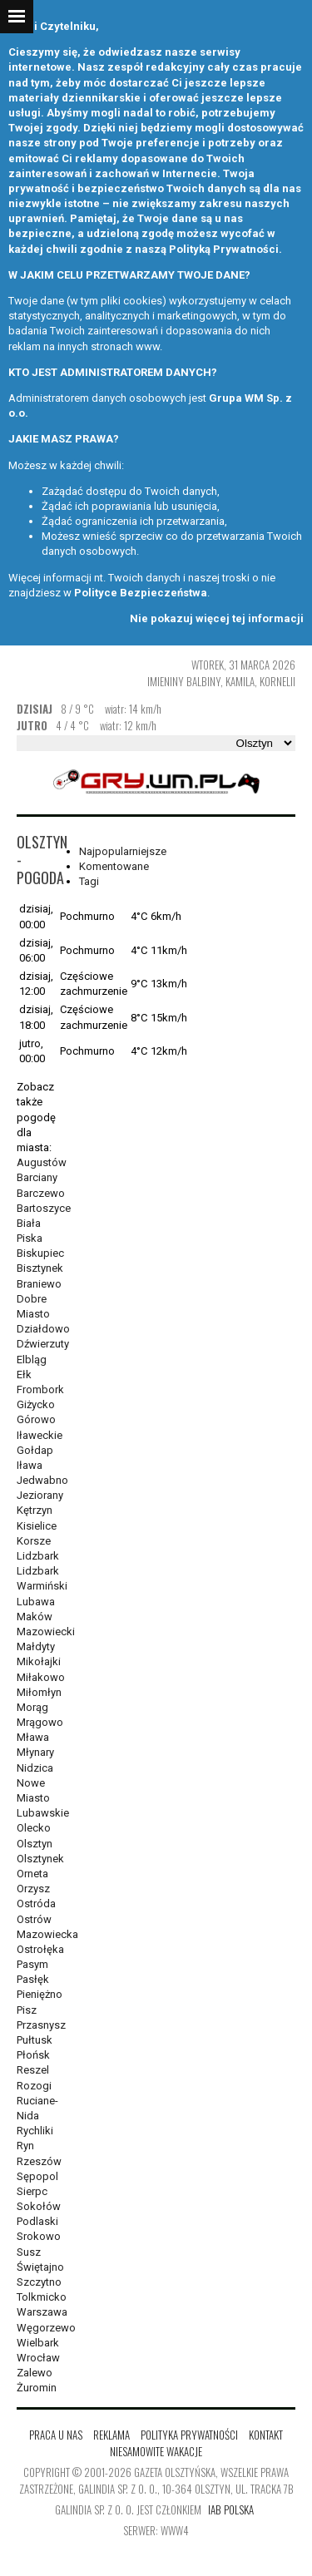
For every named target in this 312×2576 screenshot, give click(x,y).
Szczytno (39, 2282)
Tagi (89, 881)
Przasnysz (41, 2025)
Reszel (33, 2070)
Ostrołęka (40, 1949)
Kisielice (37, 1526)
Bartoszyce (44, 1208)
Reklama (111, 2434)
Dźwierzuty (43, 1343)
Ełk (24, 1374)
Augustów (42, 1162)
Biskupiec (40, 1253)
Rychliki (35, 2130)
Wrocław (38, 2357)
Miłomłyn (39, 1692)
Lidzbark (38, 1556)
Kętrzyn (34, 1510)
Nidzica (35, 1768)
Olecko (34, 1828)
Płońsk (33, 2055)
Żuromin (37, 2387)
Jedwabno (42, 1480)
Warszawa (42, 2312)
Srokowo (39, 2236)
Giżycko (36, 1404)
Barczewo (41, 1193)
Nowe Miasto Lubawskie (43, 1798)
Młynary (35, 1752)
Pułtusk (34, 2040)
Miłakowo (41, 1677)
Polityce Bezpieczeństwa (140, 592)
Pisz (27, 2010)
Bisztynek (40, 1268)
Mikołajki (39, 1661)
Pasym (32, 1964)
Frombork (40, 1389)
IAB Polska (231, 2509)
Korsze (34, 1541)
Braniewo (39, 1284)
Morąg (32, 1707)
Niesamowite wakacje (156, 2451)
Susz (29, 2252)
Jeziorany (40, 1495)
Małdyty (36, 1646)
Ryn (25, 2145)
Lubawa (36, 1601)
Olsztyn (34, 1843)
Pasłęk (33, 1979)
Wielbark (38, 2342)
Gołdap (35, 1450)
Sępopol (37, 2176)
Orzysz (33, 1888)
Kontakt (266, 2434)
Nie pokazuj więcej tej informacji (217, 618)
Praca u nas (55, 2434)
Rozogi (34, 2085)
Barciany (37, 1177)
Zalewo (34, 2372)
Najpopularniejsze (122, 851)
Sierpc (32, 2191)
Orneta (32, 1873)
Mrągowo (40, 1722)
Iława (29, 1465)
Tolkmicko (42, 2297)
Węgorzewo (46, 2327)
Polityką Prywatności (224, 249)
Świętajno (40, 2267)
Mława (33, 1737)
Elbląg (32, 1359)
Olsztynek (40, 1858)
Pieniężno (39, 1994)
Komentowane (114, 866)
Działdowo (43, 1329)
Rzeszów (39, 2161)
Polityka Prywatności (189, 2434)
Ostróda (36, 1903)
